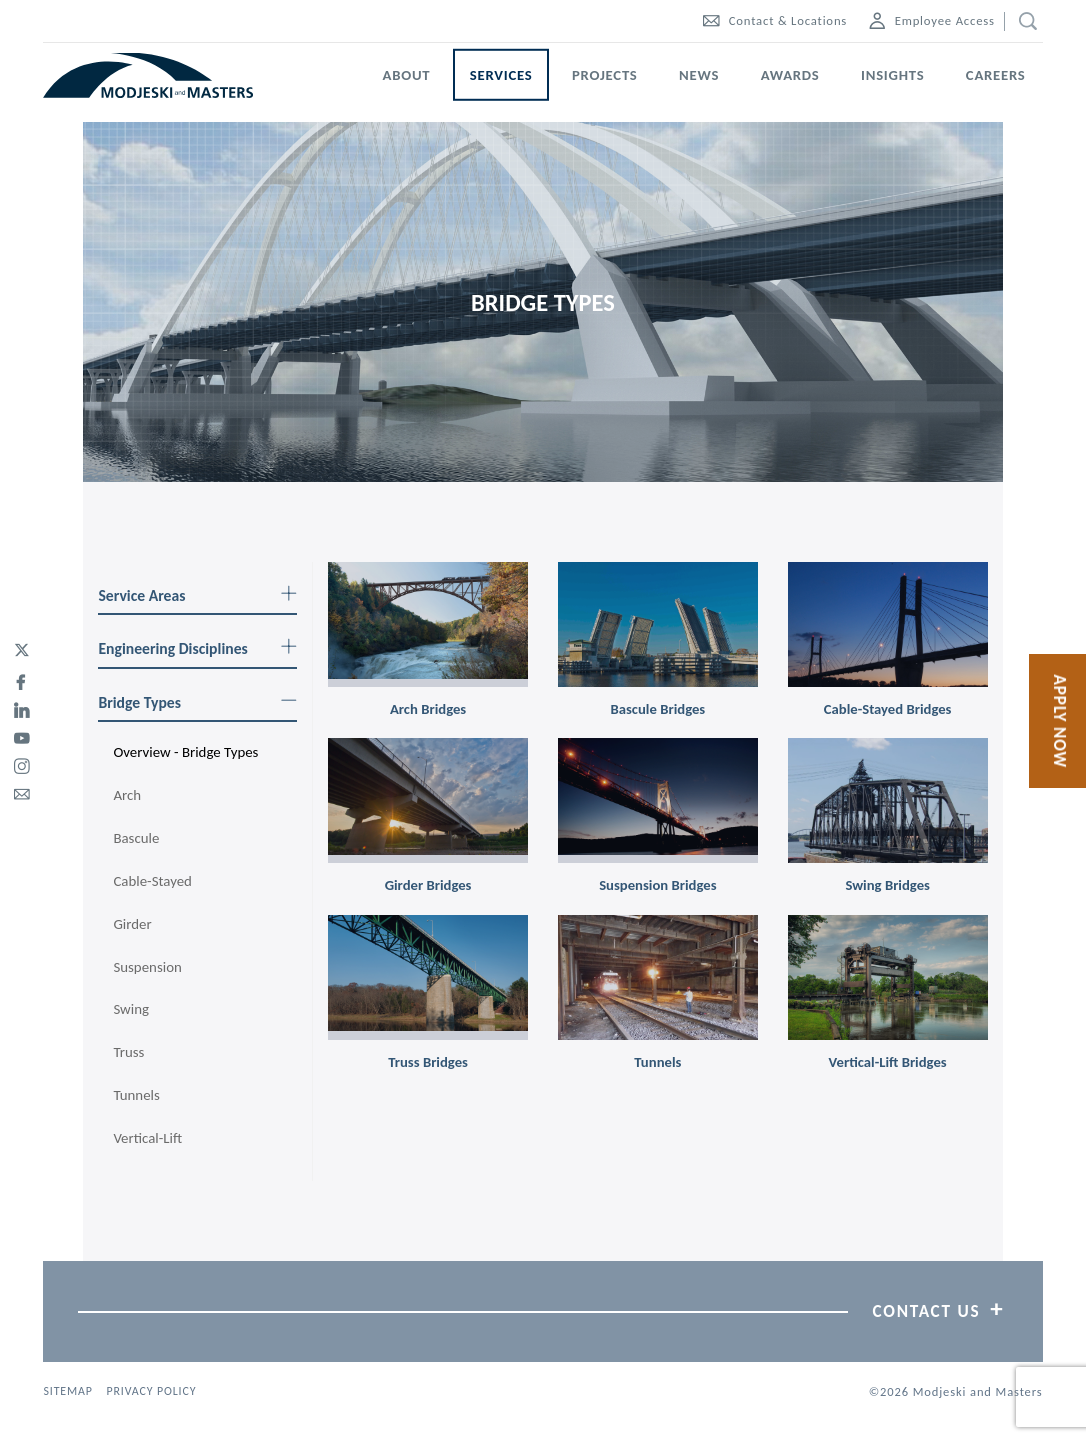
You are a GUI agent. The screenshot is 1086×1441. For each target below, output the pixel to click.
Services (501, 75)
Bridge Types (197, 702)
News (699, 75)
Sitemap (67, 1391)
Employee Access (932, 20)
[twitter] (21, 651)
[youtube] (21, 735)
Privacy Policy (151, 1391)
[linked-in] (21, 707)
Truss (128, 1052)
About (407, 75)
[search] (1023, 21)
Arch (127, 795)
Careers (996, 75)
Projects (605, 75)
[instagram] (21, 763)
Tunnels (136, 1095)
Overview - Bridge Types (185, 752)
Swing (131, 1009)
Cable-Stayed (152, 881)
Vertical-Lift (147, 1138)
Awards (790, 75)
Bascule (136, 838)
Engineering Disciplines (197, 648)
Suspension (147, 967)
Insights (892, 75)
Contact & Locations (775, 20)
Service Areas (197, 595)
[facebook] (21, 679)
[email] (21, 791)
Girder (132, 924)
